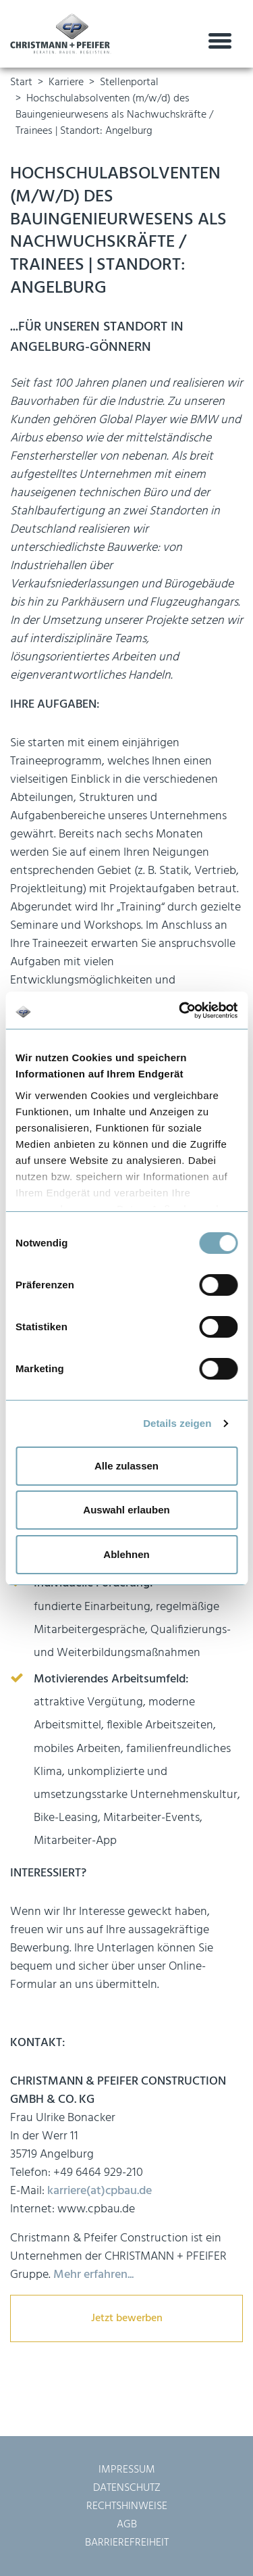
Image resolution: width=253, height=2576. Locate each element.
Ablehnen (126, 1554)
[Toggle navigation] (220, 42)
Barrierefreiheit (127, 2543)
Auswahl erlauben (126, 1509)
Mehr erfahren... (92, 2275)
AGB (127, 2524)
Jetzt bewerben (127, 2318)
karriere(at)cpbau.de (99, 2191)
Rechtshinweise (126, 2506)
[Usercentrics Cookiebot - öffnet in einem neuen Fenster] (180, 1010)
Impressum (127, 2470)
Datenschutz (127, 2488)
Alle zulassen (126, 1466)
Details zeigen (177, 1423)
